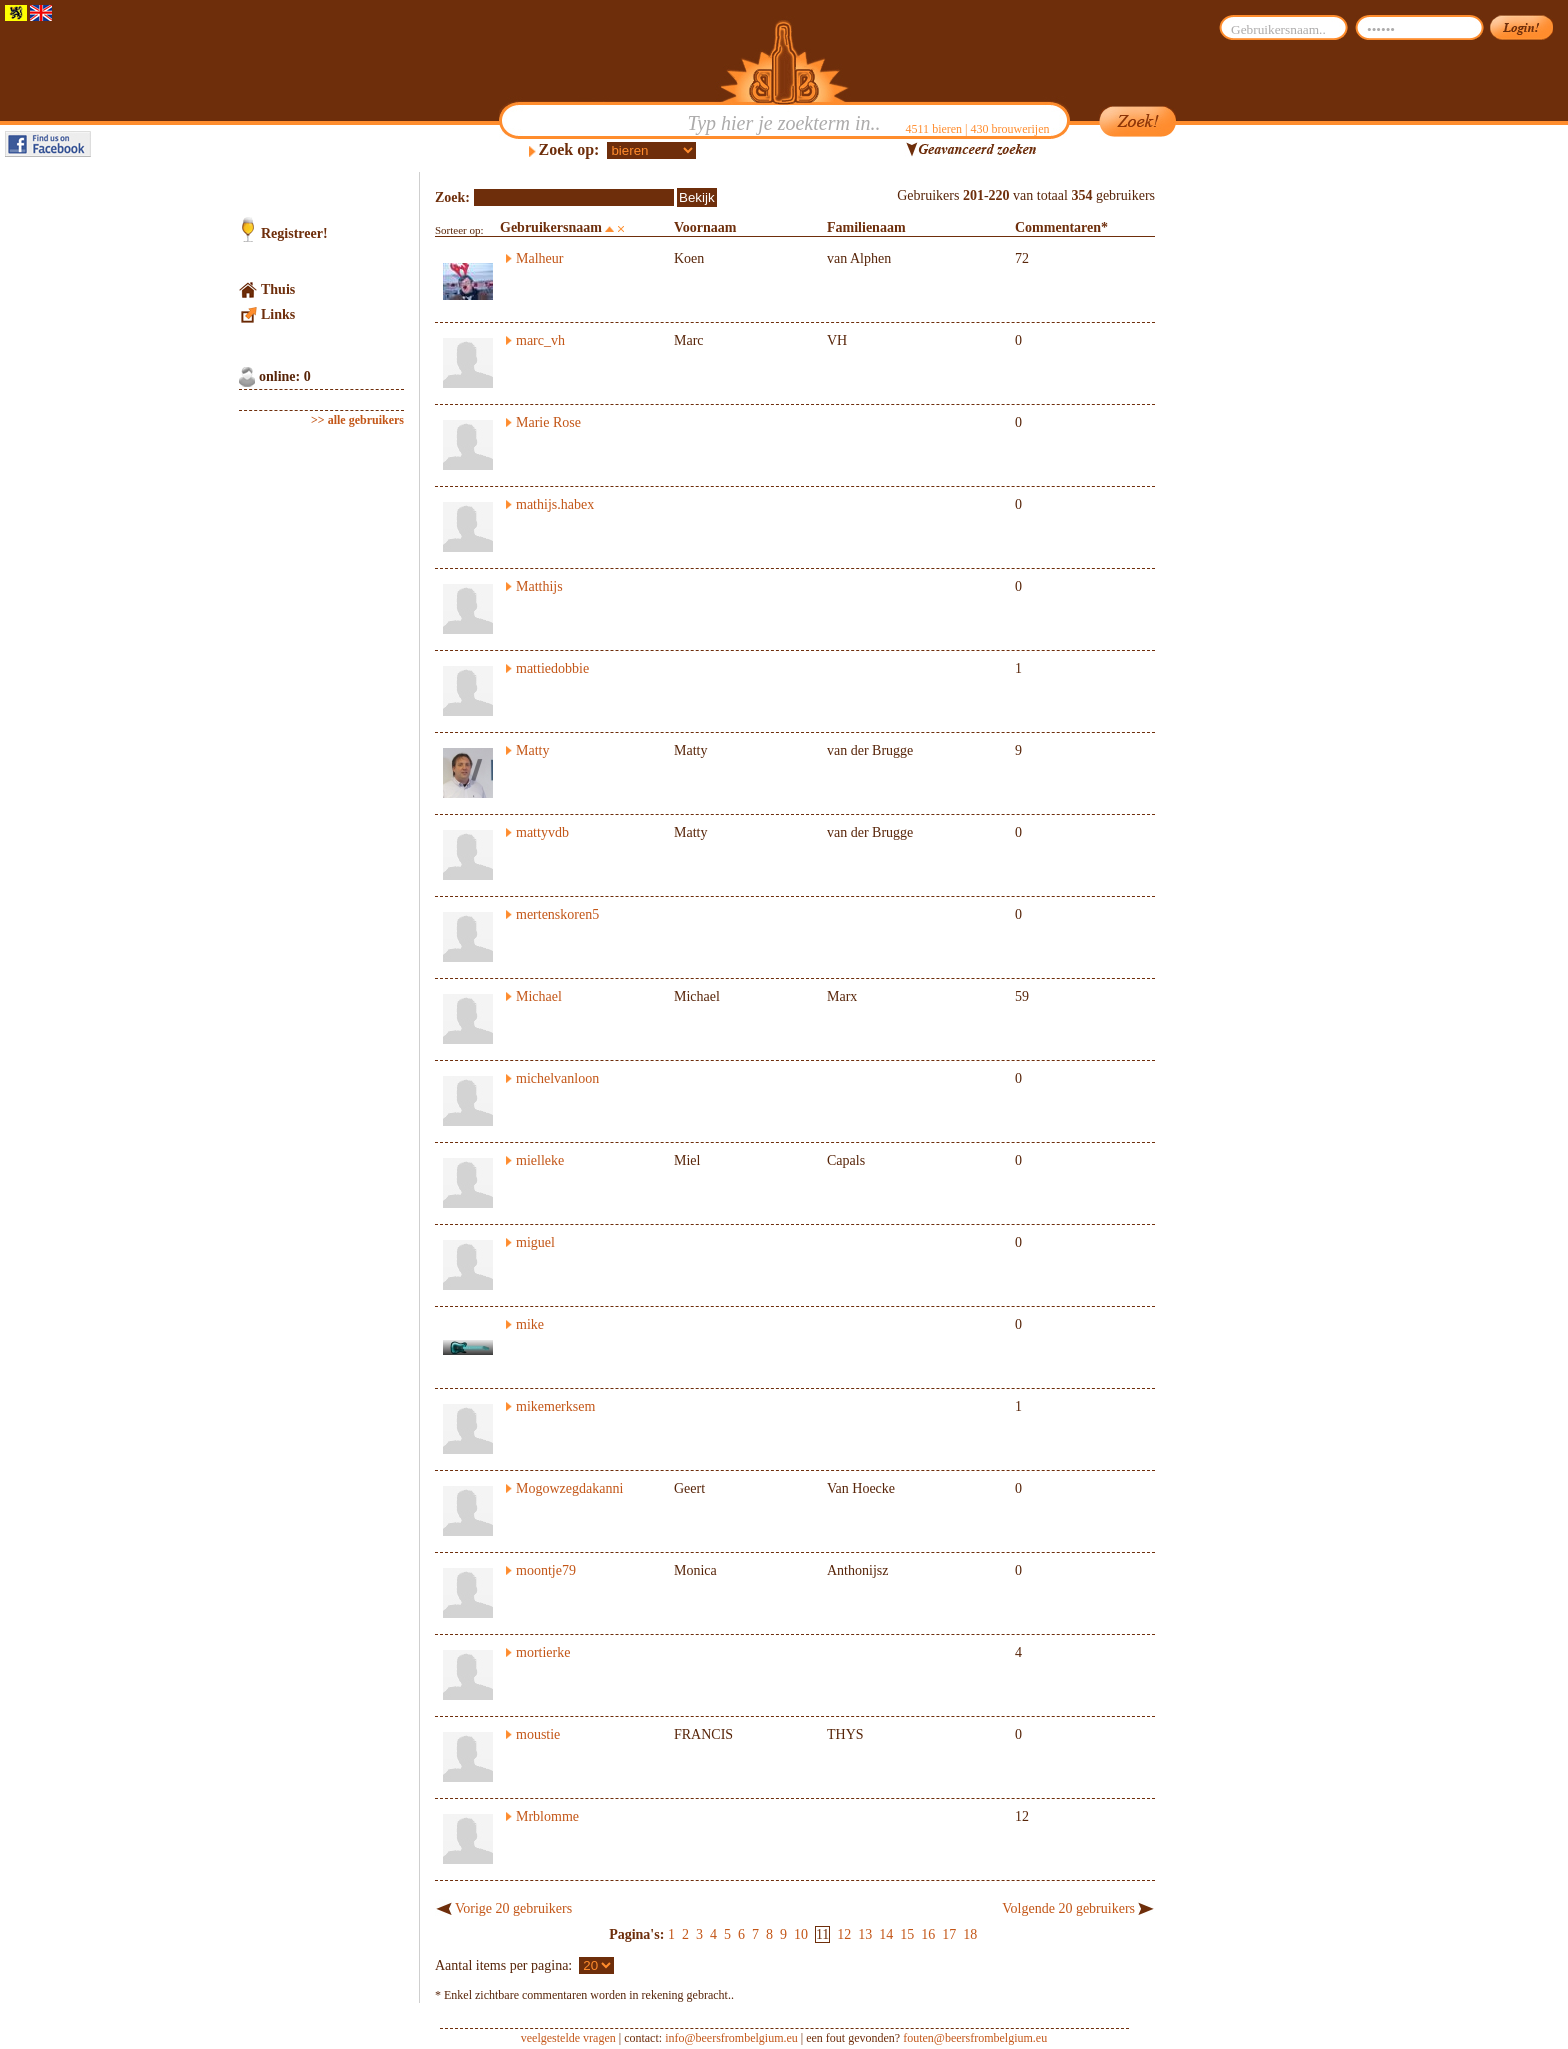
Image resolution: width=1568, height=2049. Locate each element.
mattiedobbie (552, 668)
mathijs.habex (555, 504)
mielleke (540, 1160)
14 (886, 1934)
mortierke (543, 1652)
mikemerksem (555, 1406)
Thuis (278, 289)
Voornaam (705, 227)
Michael (539, 996)
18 (970, 1934)
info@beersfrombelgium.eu (731, 2038)
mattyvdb (542, 832)
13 (865, 1934)
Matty (532, 750)
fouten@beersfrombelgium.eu (975, 2038)
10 (801, 1934)
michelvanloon (557, 1078)
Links (278, 314)
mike (530, 1324)
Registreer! (294, 233)
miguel (535, 1242)
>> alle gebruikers (357, 420)
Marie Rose (548, 422)
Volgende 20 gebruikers (1068, 1908)
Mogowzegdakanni (569, 1488)
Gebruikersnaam (551, 227)
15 (907, 1934)
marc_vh (540, 340)
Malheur (539, 258)
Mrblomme (547, 1816)
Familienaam (866, 227)
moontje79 (546, 1570)
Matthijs (539, 586)
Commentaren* (1061, 227)
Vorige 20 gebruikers (513, 1908)
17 (949, 1934)
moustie (538, 1734)
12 (844, 1934)
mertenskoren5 (557, 914)
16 (928, 1934)
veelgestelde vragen (568, 2038)
